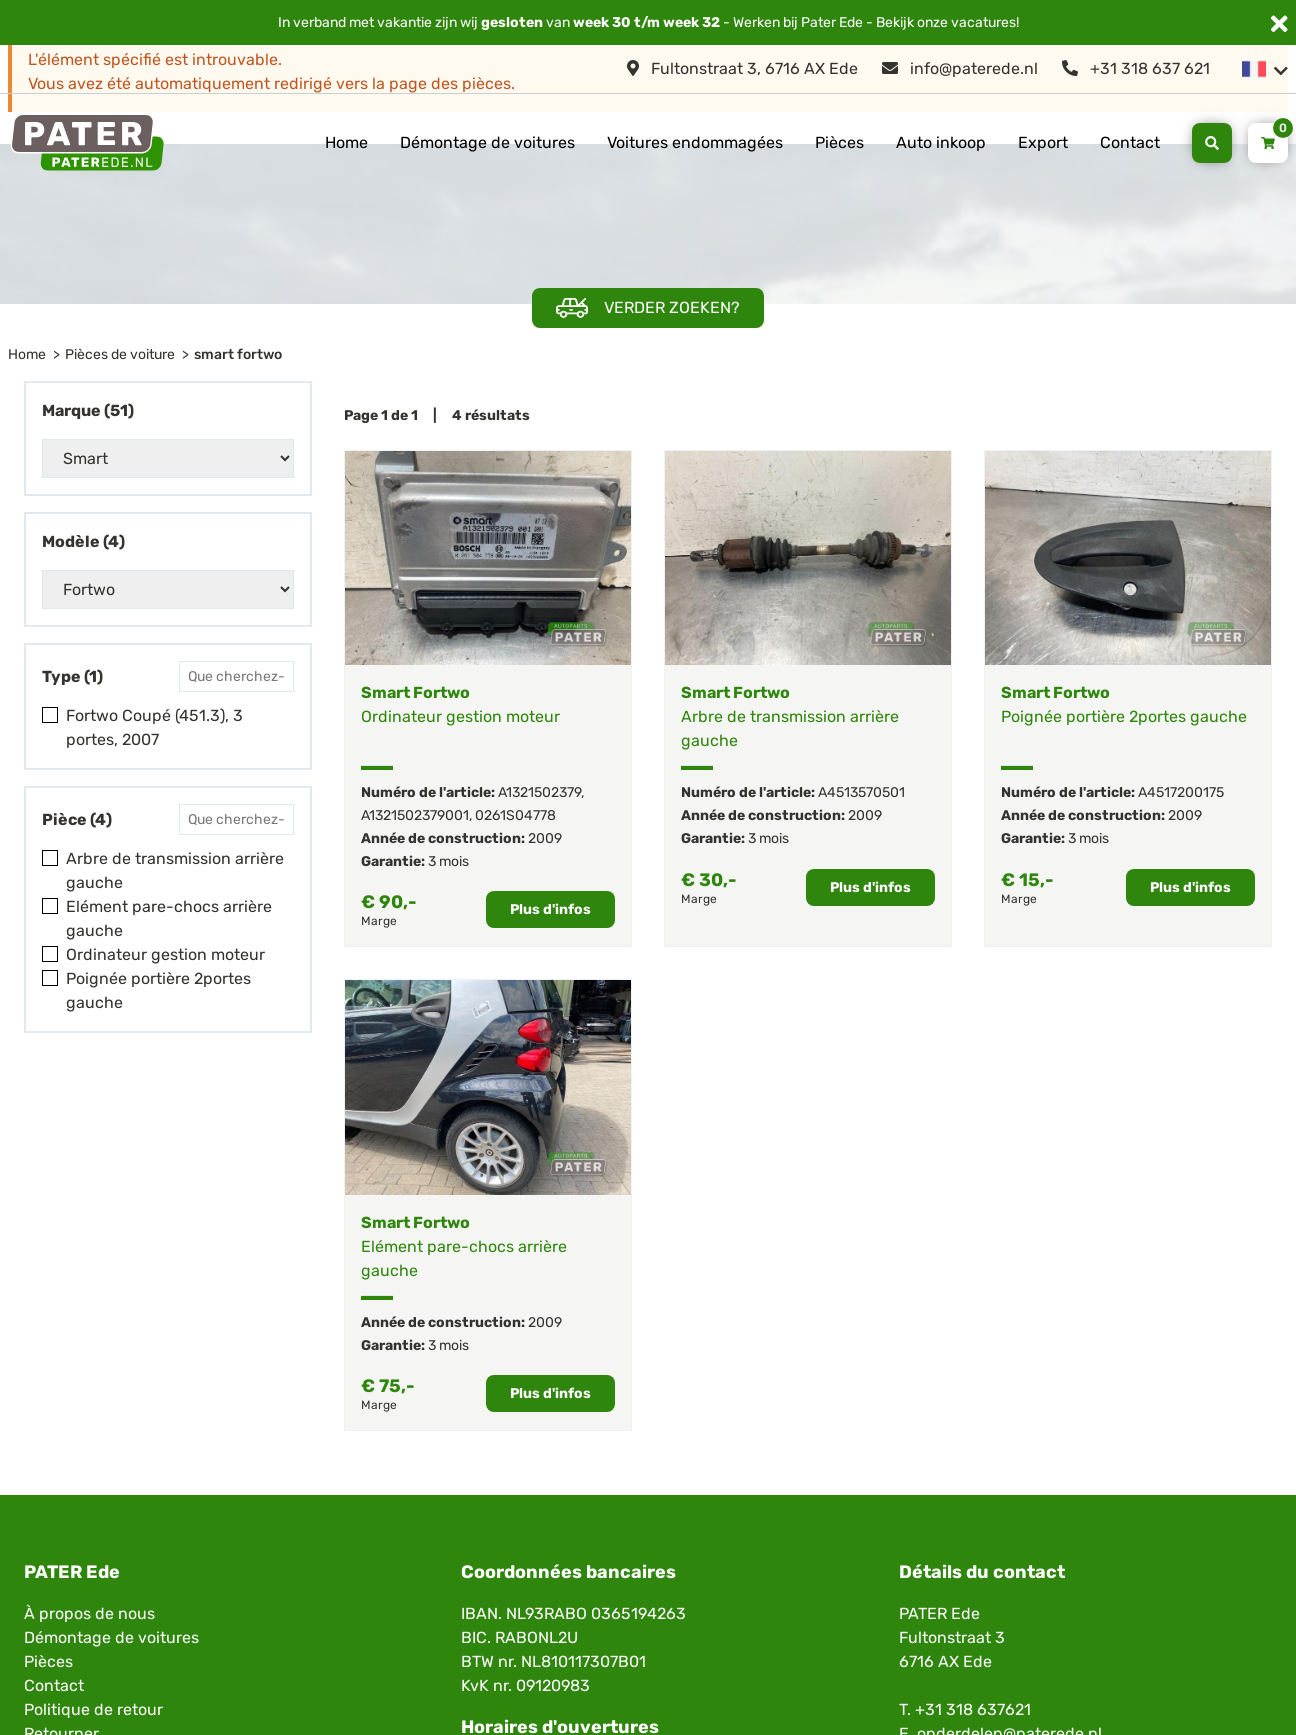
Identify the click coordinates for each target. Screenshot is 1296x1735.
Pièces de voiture (120, 354)
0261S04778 (515, 815)
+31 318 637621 (973, 1709)
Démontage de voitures (487, 142)
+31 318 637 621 (1136, 68)
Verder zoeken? (648, 308)
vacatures (983, 22)
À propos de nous (89, 1613)
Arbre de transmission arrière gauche (175, 870)
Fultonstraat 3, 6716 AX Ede (742, 68)
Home (346, 142)
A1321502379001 (415, 815)
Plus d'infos (550, 909)
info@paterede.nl (960, 68)
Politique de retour (93, 1709)
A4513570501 (861, 792)
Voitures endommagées (695, 142)
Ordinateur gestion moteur (165, 954)
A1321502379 (539, 792)
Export (1043, 142)
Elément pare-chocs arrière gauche (169, 918)
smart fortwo (238, 354)
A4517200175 (1181, 792)
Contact (1130, 142)
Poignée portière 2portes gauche (158, 990)
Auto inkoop (941, 142)
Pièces (839, 142)
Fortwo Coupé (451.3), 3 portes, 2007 (154, 727)
